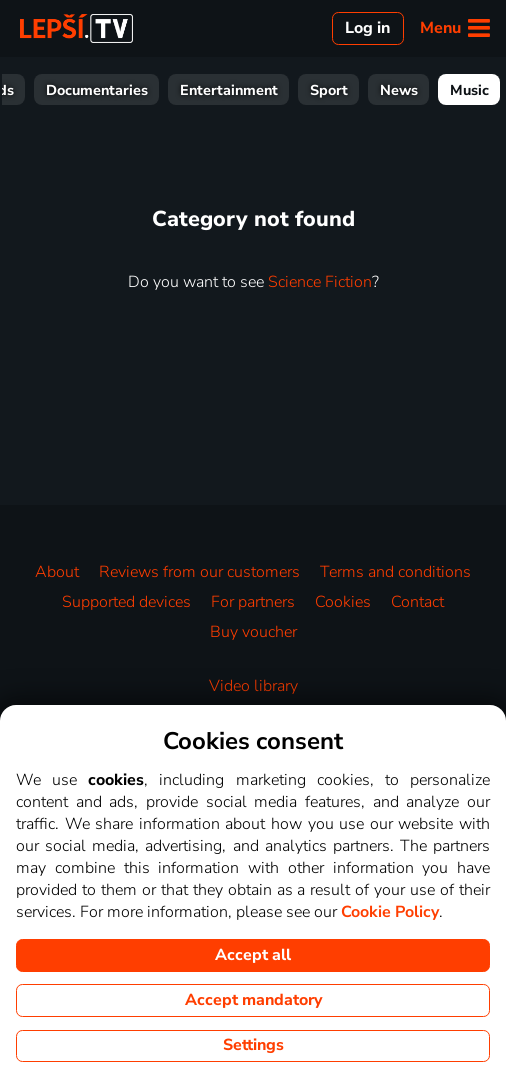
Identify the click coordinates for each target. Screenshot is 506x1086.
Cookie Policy (390, 912)
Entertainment (291, 90)
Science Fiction (320, 282)
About (57, 572)
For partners (253, 602)
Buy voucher (253, 632)
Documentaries (159, 90)
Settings (253, 1045)
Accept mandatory (253, 1000)
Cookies (343, 602)
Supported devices (126, 602)
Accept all (253, 955)
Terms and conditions (395, 572)
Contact (417, 602)
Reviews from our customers (199, 572)
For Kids (48, 90)
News (461, 90)
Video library (253, 686)
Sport (391, 90)
